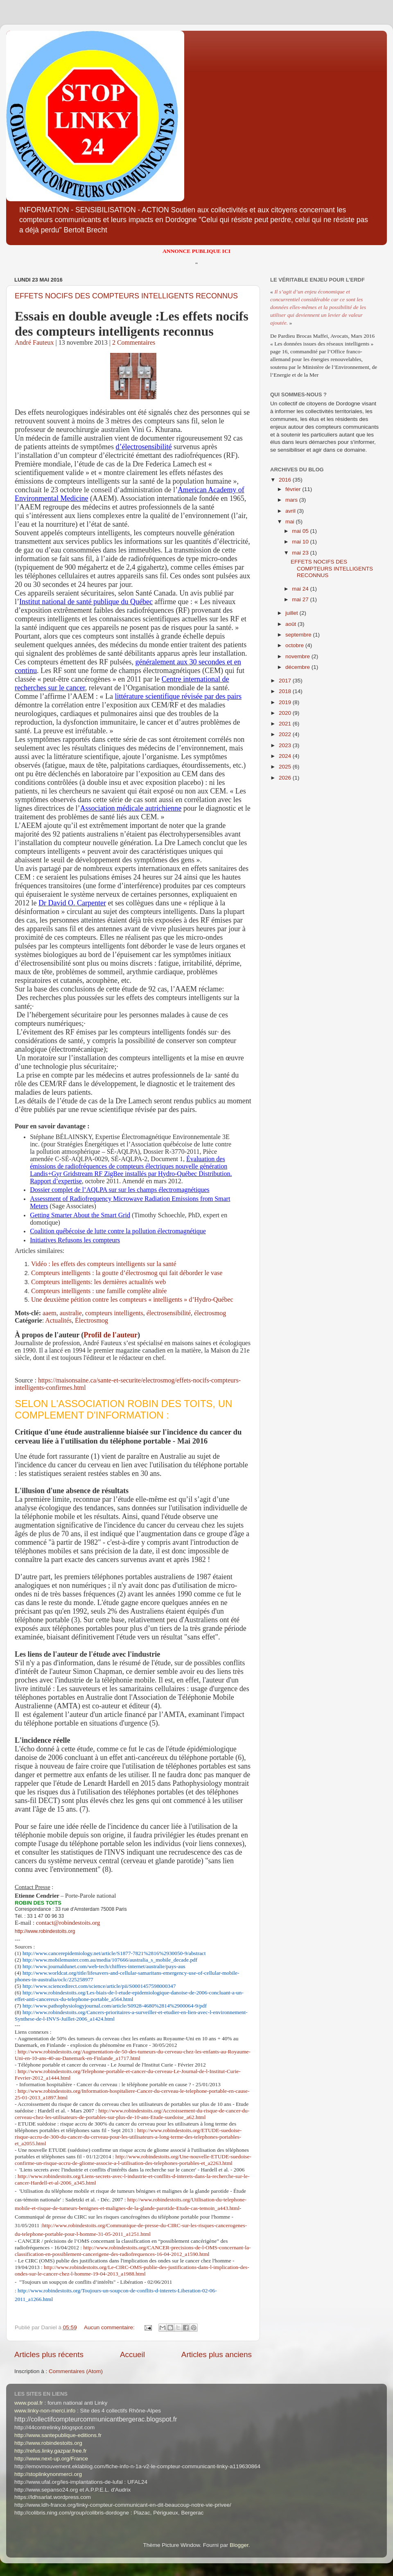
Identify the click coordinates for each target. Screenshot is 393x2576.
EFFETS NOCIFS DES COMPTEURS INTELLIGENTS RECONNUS (126, 296)
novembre (298, 656)
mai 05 (301, 531)
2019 (286, 702)
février (293, 489)
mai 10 (301, 542)
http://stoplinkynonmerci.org (48, 2474)
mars (292, 500)
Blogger (239, 2545)
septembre (299, 635)
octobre (295, 645)
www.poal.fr (28, 2403)
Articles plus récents (49, 2354)
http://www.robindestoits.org (45, 1931)
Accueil (132, 2354)
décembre (298, 667)
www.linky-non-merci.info (44, 2411)
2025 (286, 767)
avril (291, 511)
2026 (286, 778)
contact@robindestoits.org (68, 1922)
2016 (286, 480)
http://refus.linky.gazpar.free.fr (50, 2451)
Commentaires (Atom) (76, 2371)
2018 (286, 691)
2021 (286, 724)
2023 (286, 745)
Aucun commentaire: (110, 2327)
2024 (286, 756)
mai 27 (301, 599)
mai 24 (301, 589)
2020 (286, 713)
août (291, 624)
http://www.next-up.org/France (51, 2458)
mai (290, 521)
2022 (286, 734)
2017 (286, 681)
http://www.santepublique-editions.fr (58, 2435)
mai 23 (301, 553)
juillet (292, 613)
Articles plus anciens (216, 2354)
